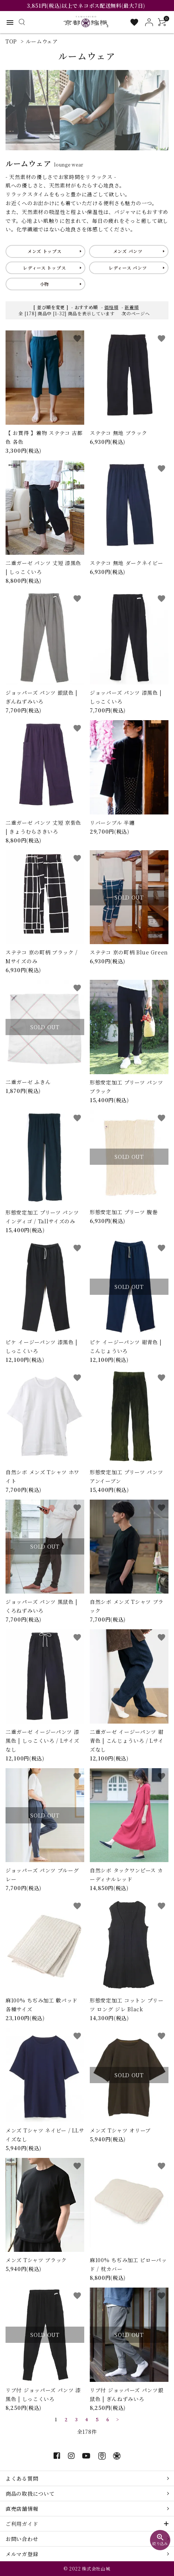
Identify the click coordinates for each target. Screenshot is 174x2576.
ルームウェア (42, 41)
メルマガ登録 (22, 2554)
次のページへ (136, 313)
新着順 (131, 307)
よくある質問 (22, 2478)
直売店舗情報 (22, 2508)
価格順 (111, 307)
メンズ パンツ (128, 251)
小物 (44, 284)
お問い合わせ (22, 2538)
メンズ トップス (44, 251)
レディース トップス (44, 267)
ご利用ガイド (22, 2523)
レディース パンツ (128, 267)
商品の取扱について (30, 2493)
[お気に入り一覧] (134, 22)
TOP (11, 41)
